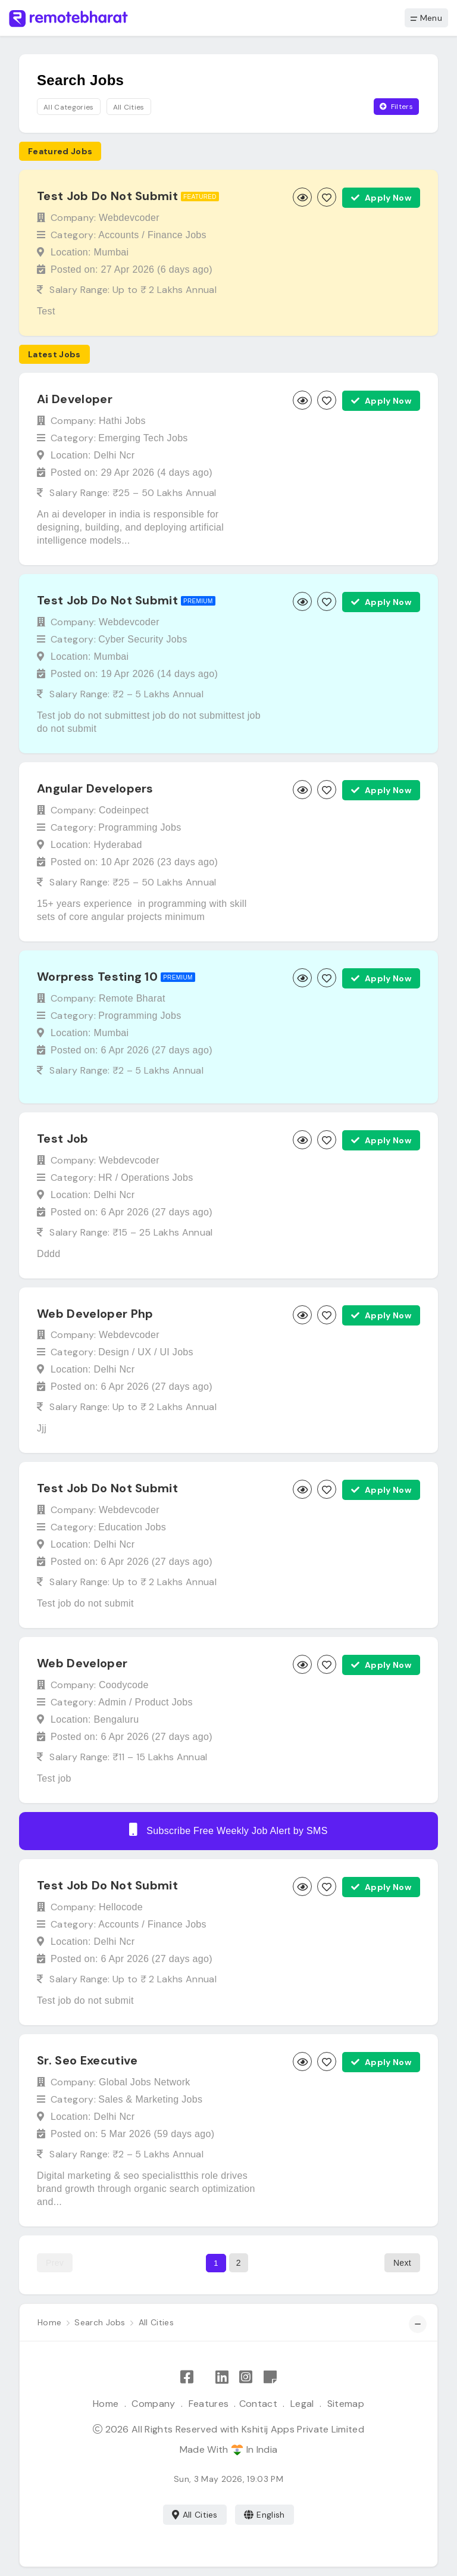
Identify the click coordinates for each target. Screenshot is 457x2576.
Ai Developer (74, 399)
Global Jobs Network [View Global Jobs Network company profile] (144, 2082)
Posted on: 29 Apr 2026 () (131, 472)
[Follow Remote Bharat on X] (204, 2377)
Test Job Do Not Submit (107, 196)
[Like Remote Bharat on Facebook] (187, 2377)
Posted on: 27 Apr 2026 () (131, 269)
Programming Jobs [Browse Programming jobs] (139, 827)
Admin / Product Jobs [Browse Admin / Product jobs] (145, 1702)
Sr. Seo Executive (87, 2060)
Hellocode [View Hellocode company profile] (121, 1907)
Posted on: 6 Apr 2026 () (131, 1050)
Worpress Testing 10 (97, 976)
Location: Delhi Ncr (92, 455)
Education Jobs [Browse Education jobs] (132, 1527)
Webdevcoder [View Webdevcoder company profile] (129, 218)
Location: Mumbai (90, 252)
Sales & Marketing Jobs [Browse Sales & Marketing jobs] (150, 2099)
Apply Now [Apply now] (381, 197)
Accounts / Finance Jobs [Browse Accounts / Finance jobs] (152, 235)
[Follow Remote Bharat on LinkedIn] (222, 2377)
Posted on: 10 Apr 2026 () (134, 862)
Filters (396, 106)
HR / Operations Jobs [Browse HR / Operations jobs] (145, 1177)
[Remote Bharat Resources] (270, 2377)
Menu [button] (426, 18)
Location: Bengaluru (95, 1719)
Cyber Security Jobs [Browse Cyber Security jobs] (142, 639)
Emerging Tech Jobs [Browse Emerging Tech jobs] (142, 438)
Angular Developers (95, 788)
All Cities (195, 2514)
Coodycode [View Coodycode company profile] (124, 1685)
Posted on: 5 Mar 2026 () (132, 2134)
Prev (55, 2263)
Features (209, 2403)
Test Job (63, 1138)
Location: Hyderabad (96, 845)
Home (105, 2403)
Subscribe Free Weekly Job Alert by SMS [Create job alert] (228, 1829)
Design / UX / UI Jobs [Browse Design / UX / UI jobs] (145, 1352)
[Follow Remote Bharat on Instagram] (245, 2377)
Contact (258, 2403)
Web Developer (82, 1663)
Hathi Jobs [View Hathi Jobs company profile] (122, 421)
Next (402, 2263)
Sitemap (345, 2403)
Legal (302, 2403)
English (264, 2514)
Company (153, 2403)
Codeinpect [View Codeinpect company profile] (124, 810)
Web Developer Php (95, 1313)
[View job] (302, 197)
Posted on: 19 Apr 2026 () (134, 674)
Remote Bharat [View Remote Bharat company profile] (132, 998)
